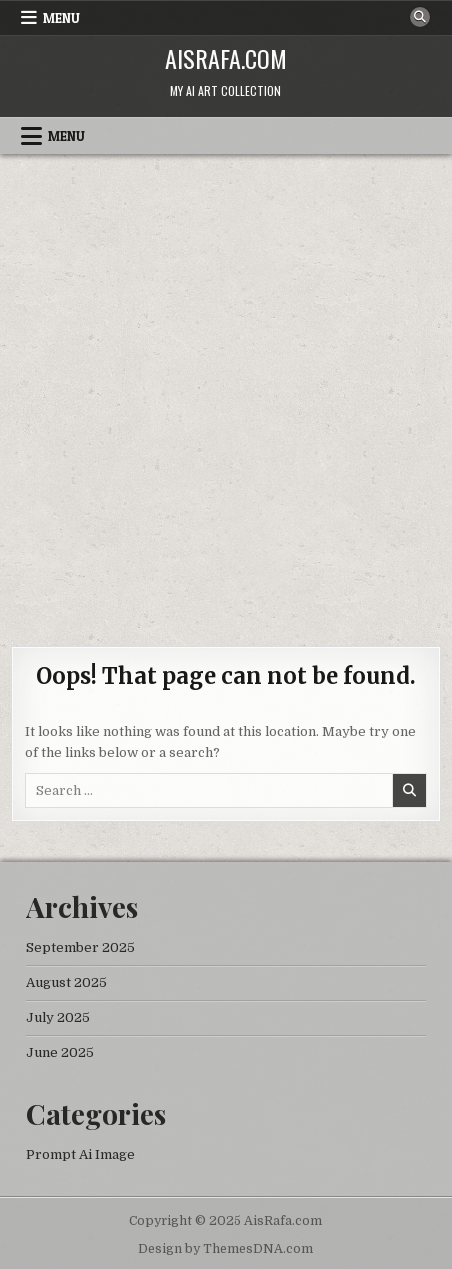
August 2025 (66, 982)
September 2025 (80, 947)
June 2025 (60, 1052)
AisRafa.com (226, 58)
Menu (61, 18)
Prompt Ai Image (80, 1154)
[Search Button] (420, 17)
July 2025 (58, 1017)
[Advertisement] (226, 390)
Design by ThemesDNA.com (225, 1249)
